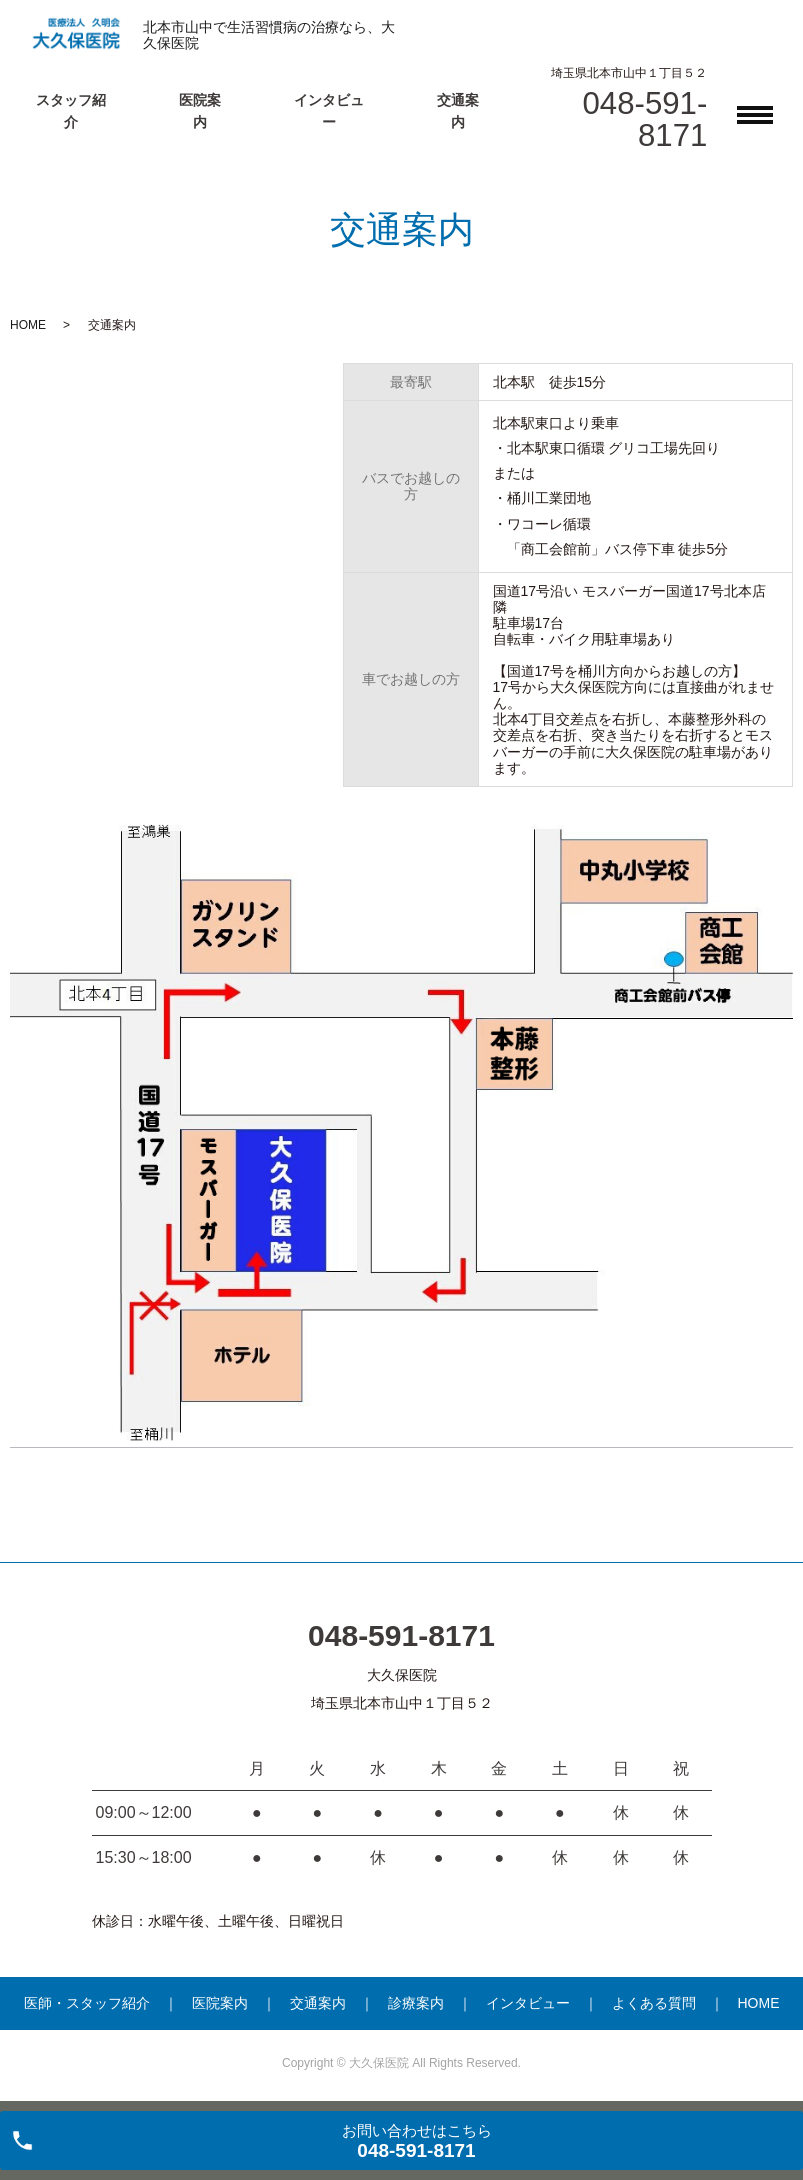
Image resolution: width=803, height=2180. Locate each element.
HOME (28, 325)
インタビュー (528, 2003)
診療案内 (416, 2003)
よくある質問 (654, 2003)
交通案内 (318, 2003)
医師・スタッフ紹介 (87, 2003)
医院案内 (220, 2003)
